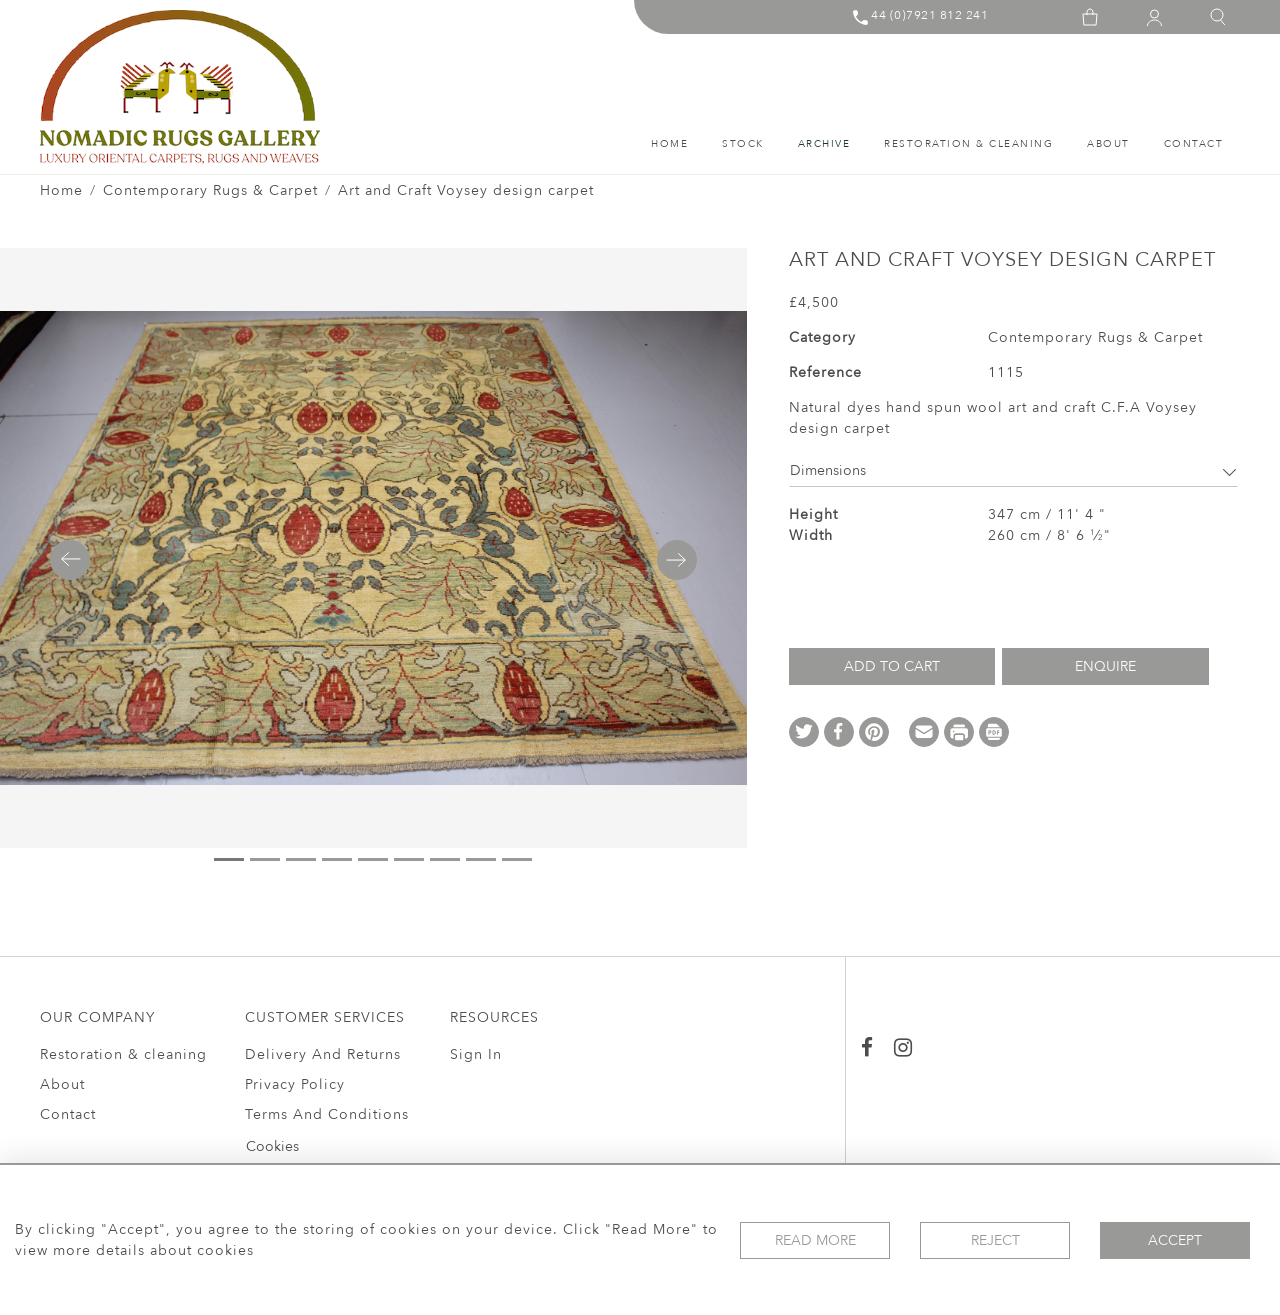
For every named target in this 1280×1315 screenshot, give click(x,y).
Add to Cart (892, 666)
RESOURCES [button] (494, 1017)
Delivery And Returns (323, 1054)
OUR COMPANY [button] (97, 1017)
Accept (1175, 1240)
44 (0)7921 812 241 (929, 15)
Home (61, 190)
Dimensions (1013, 470)
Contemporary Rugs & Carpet (210, 190)
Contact (1194, 144)
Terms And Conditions (327, 1114)
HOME (669, 144)
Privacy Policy (295, 1084)
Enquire (1105, 666)
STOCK (743, 144)
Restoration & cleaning (968, 144)
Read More (815, 1240)
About (1108, 144)
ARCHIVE (824, 144)
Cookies (272, 1146)
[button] (1154, 17)
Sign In (476, 1054)
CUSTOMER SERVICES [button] (325, 1017)
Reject (995, 1240)
